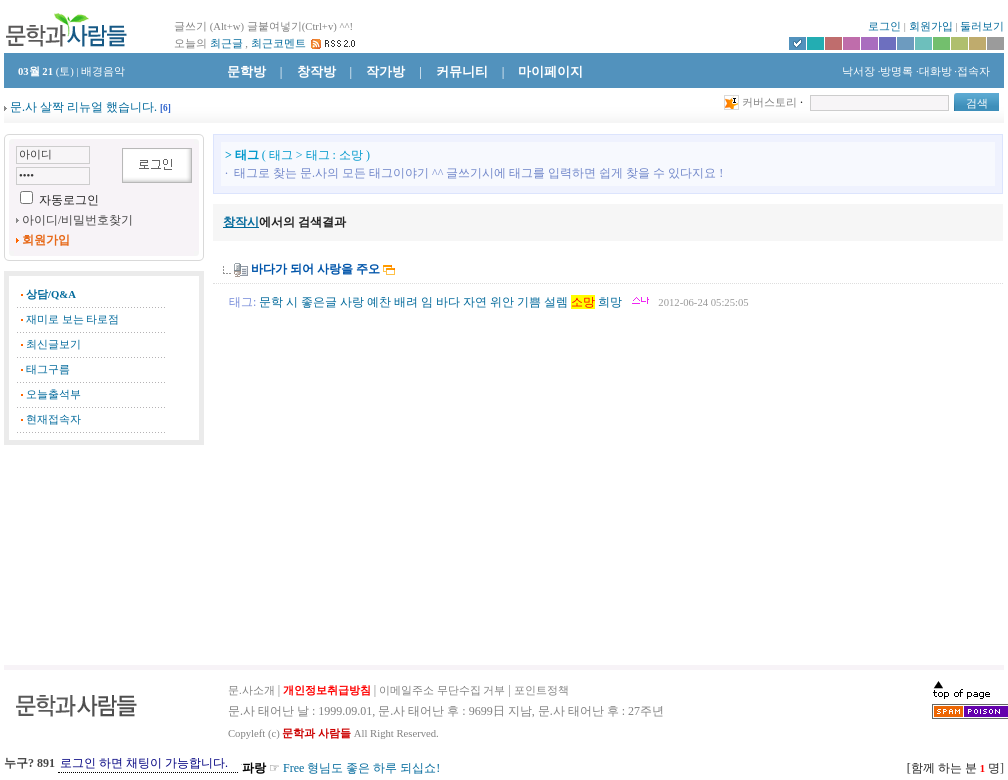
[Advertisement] (104, 555)
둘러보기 (982, 26)
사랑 (352, 302)
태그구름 (48, 369)
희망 (610, 302)
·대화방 (934, 71)
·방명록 (896, 71)
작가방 (385, 71)
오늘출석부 (53, 394)
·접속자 (972, 71)
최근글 (226, 43)
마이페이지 (550, 71)
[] (165, 108)
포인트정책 (541, 690)
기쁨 (529, 302)
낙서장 (857, 71)
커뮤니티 (462, 71)
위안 (502, 302)
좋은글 (319, 302)
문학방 (246, 71)
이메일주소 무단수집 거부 (442, 690)
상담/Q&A (51, 294)
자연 (475, 302)
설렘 (556, 302)
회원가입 (931, 26)
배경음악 (103, 71)
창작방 (316, 71)
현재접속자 (53, 419)
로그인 (884, 26)
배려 (406, 302)
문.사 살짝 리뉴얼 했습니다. (83, 107)
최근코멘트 (278, 43)
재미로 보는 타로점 (72, 319)
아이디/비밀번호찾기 (77, 220)
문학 (271, 302)
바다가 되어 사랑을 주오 (315, 269)
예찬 (379, 302)
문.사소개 (251, 690)
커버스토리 (769, 102)
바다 (448, 302)
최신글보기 (53, 344)
